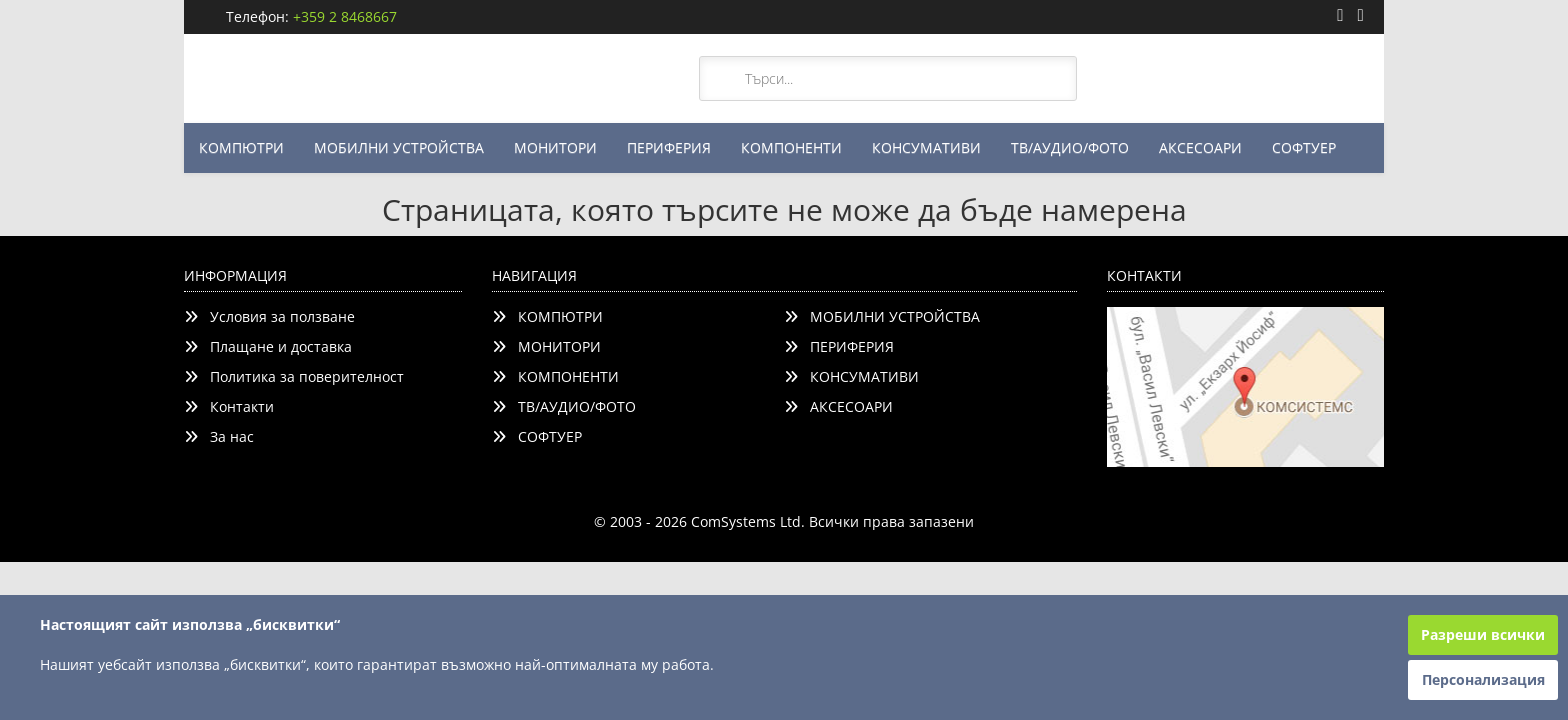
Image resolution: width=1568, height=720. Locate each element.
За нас (219, 436)
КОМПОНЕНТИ (791, 147)
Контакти (229, 406)
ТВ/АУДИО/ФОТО (1070, 147)
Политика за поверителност (294, 376)
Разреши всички (1483, 634)
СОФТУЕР (1304, 147)
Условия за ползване (269, 316)
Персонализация (1483, 679)
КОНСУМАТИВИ (926, 147)
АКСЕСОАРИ (1200, 147)
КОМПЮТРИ (241, 147)
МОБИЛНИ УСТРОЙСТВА (399, 147)
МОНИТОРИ (555, 147)
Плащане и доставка (268, 346)
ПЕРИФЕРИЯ (669, 147)
